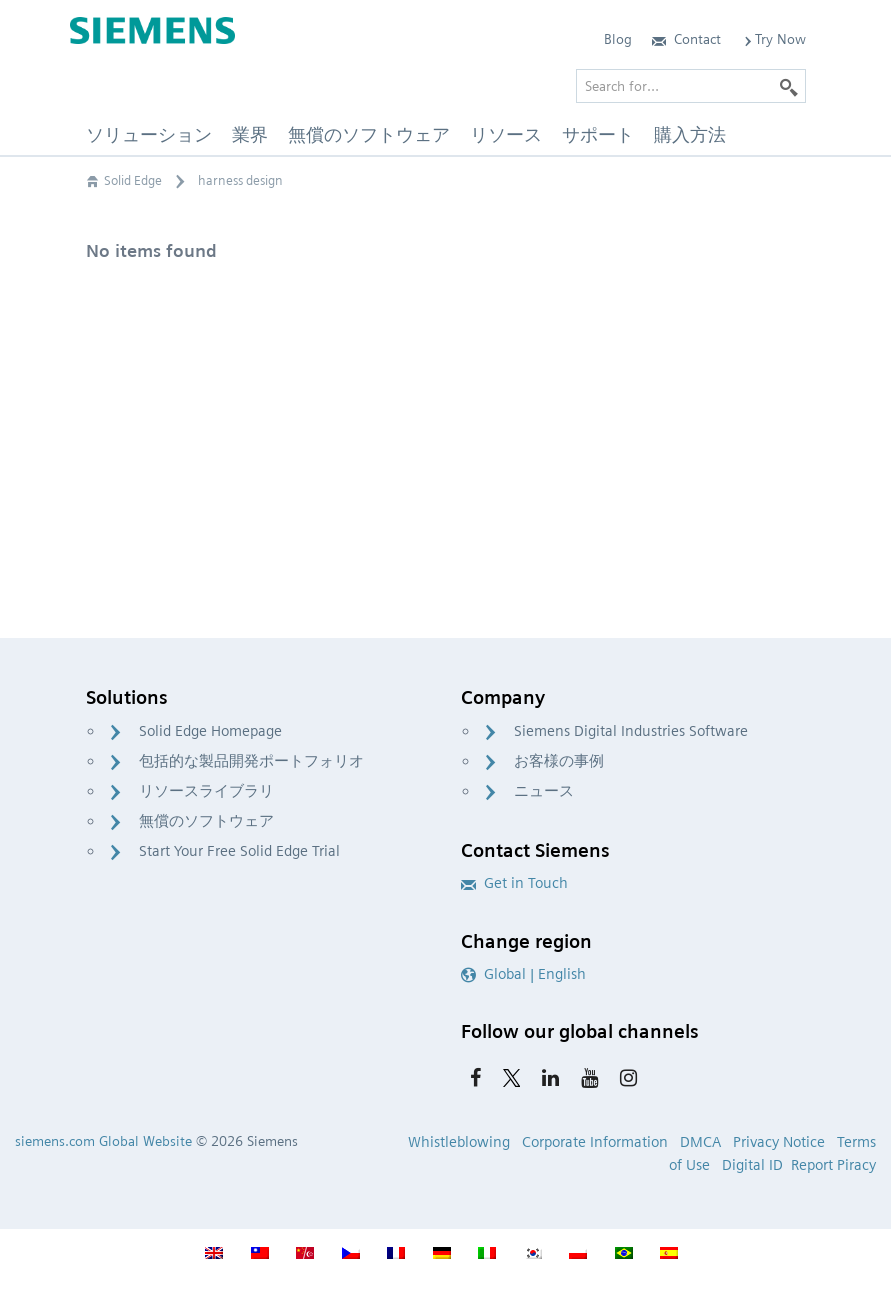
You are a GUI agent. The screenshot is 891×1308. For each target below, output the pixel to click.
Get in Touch (514, 883)
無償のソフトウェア (206, 821)
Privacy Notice (779, 1142)
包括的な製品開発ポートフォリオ (251, 761)
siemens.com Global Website (103, 1141)
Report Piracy (833, 1165)
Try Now (773, 39)
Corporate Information (595, 1142)
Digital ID (752, 1165)
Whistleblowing (459, 1142)
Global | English (523, 974)
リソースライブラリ (206, 791)
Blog (618, 39)
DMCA (700, 1142)
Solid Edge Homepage (210, 731)
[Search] (789, 86)
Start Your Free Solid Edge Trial (239, 851)
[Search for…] (691, 86)
